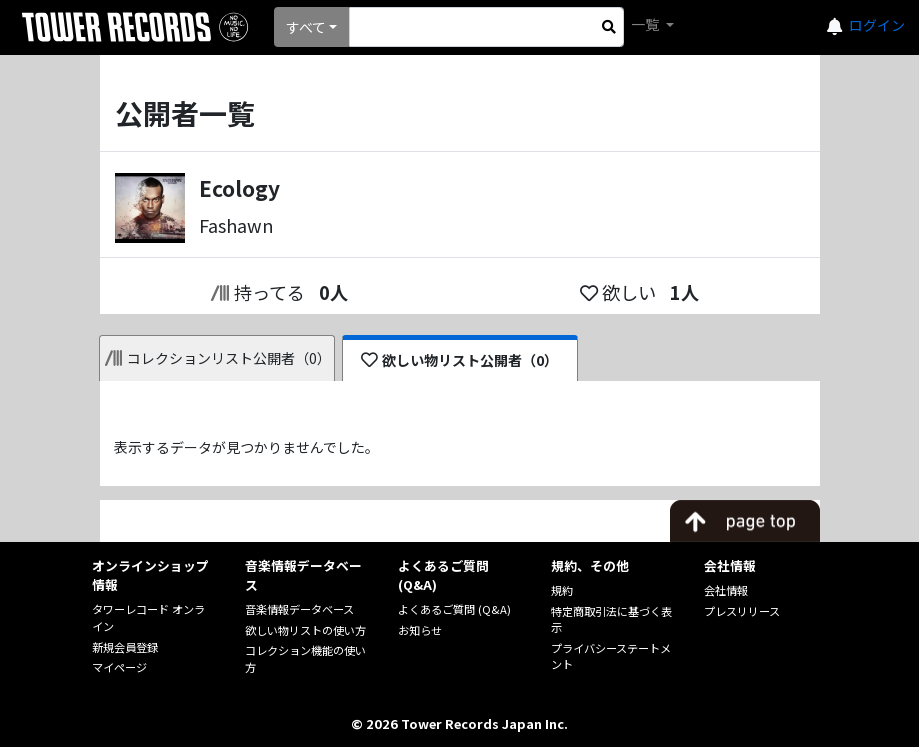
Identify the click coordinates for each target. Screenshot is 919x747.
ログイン (877, 25)
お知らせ (420, 630)
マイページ (119, 667)
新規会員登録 (125, 647)
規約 (562, 590)
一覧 (646, 24)
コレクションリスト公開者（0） (218, 358)
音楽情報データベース (299, 609)
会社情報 (726, 590)
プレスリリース (742, 611)
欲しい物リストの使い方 (305, 630)
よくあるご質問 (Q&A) (454, 609)
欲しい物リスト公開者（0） (459, 360)
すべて (306, 27)
